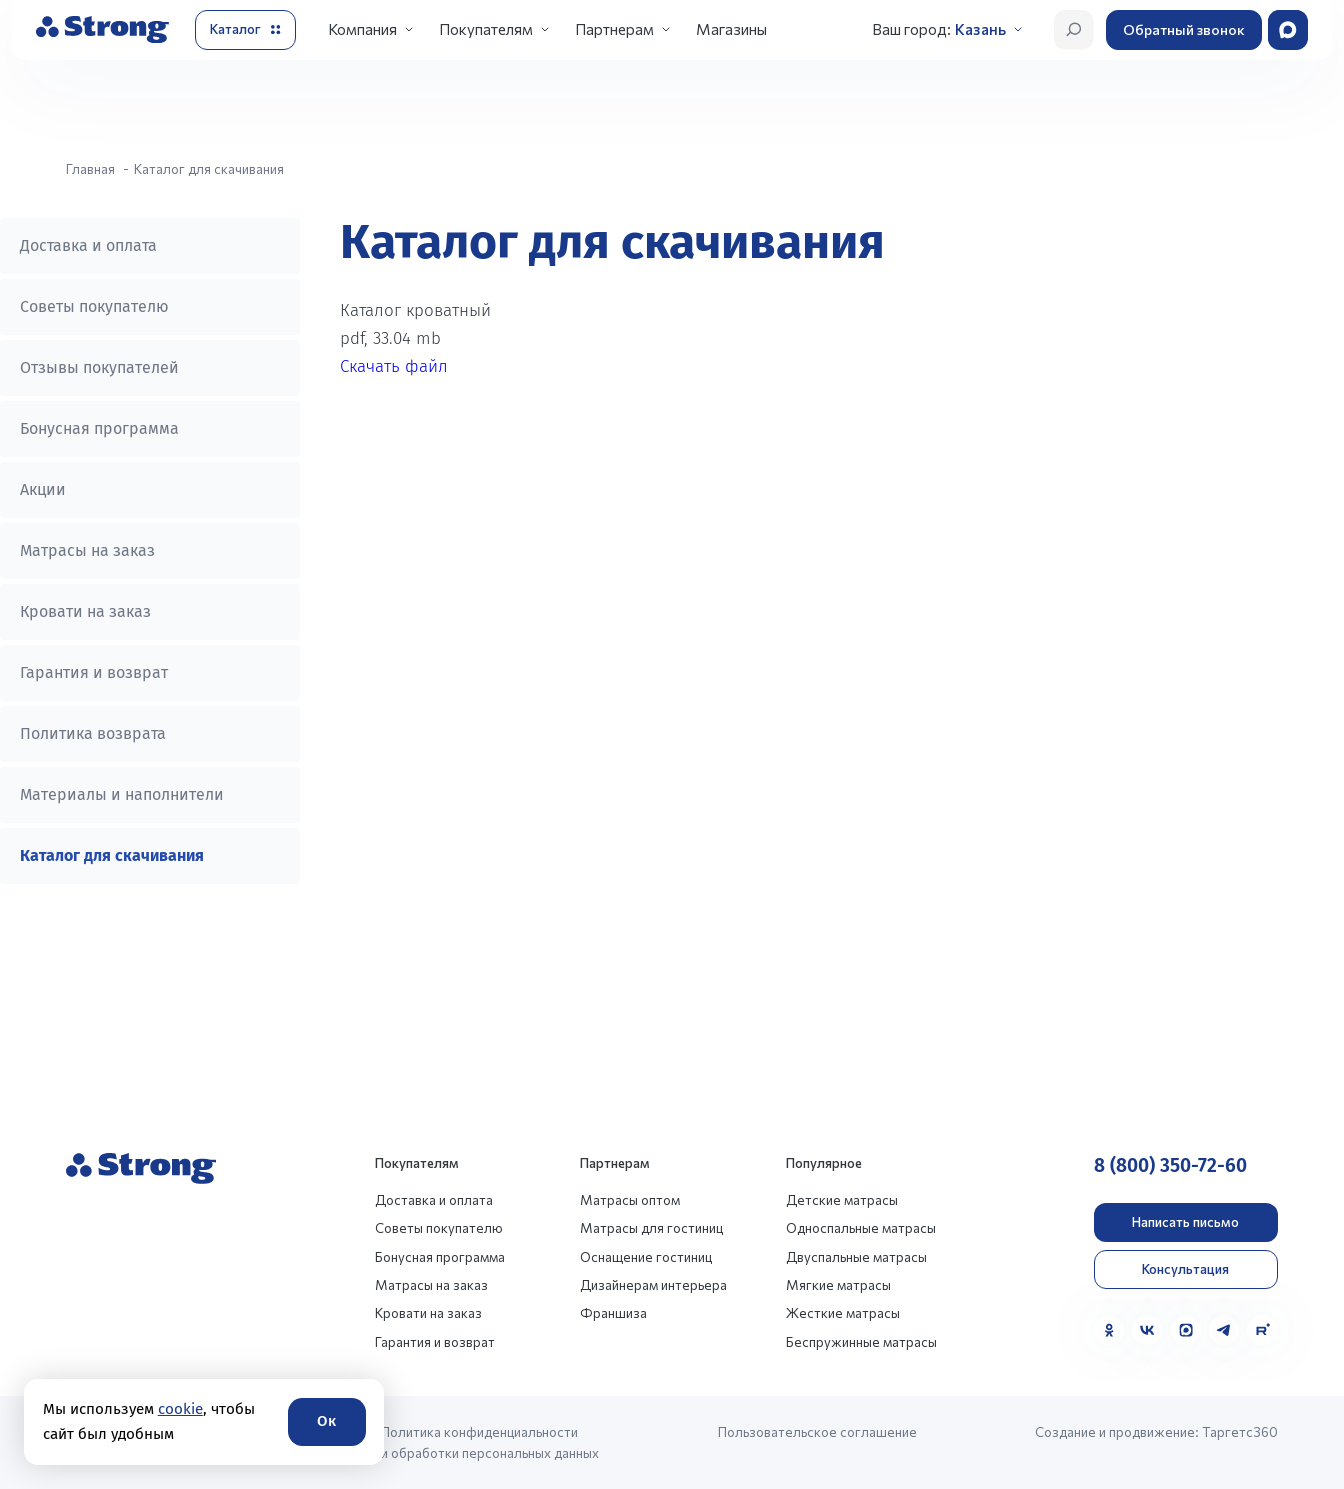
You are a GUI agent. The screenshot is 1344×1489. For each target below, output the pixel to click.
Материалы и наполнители (122, 794)
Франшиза (613, 1313)
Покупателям (486, 29)
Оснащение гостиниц (646, 1257)
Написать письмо (1185, 1222)
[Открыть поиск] (1074, 30)
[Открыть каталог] (245, 30)
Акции (43, 489)
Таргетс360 (1240, 1432)
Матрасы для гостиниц (651, 1228)
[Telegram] (1224, 1330)
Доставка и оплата (88, 245)
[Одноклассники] (1109, 1330)
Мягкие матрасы (838, 1285)
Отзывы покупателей (99, 367)
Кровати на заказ (85, 611)
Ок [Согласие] (326, 1421)
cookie (180, 1409)
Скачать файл (394, 366)
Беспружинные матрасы (861, 1342)
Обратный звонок (1184, 29)
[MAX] (1186, 1330)
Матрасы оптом (630, 1200)
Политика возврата (93, 733)
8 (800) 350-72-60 (1170, 1165)
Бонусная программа (99, 428)
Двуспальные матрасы (856, 1257)
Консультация (1185, 1269)
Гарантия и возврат (94, 672)
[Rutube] (1262, 1330)
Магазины (731, 29)
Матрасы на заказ (87, 550)
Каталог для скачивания (112, 855)
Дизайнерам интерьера (653, 1285)
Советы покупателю (94, 306)
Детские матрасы (842, 1200)
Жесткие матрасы (843, 1313)
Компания (362, 29)
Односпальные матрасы (861, 1228)
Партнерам (614, 29)
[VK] (1147, 1330)
